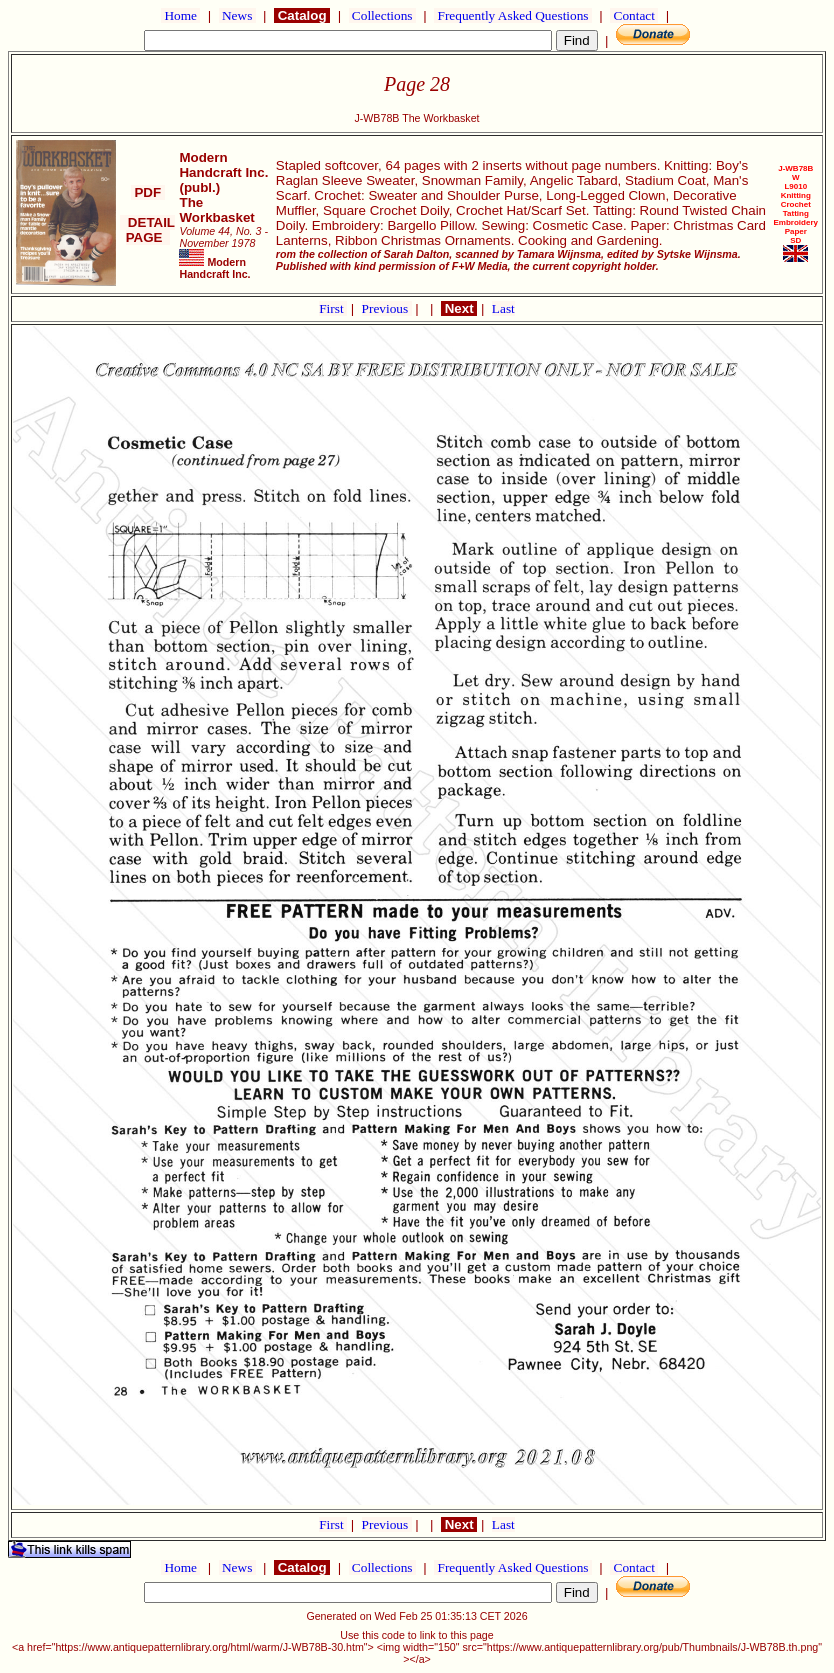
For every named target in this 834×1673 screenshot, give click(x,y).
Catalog (302, 15)
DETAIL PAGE (147, 230)
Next (459, 308)
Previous (387, 308)
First (333, 308)
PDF (148, 192)
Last (503, 308)
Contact (634, 15)
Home (180, 15)
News (237, 15)
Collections (382, 15)
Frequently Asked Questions (513, 15)
